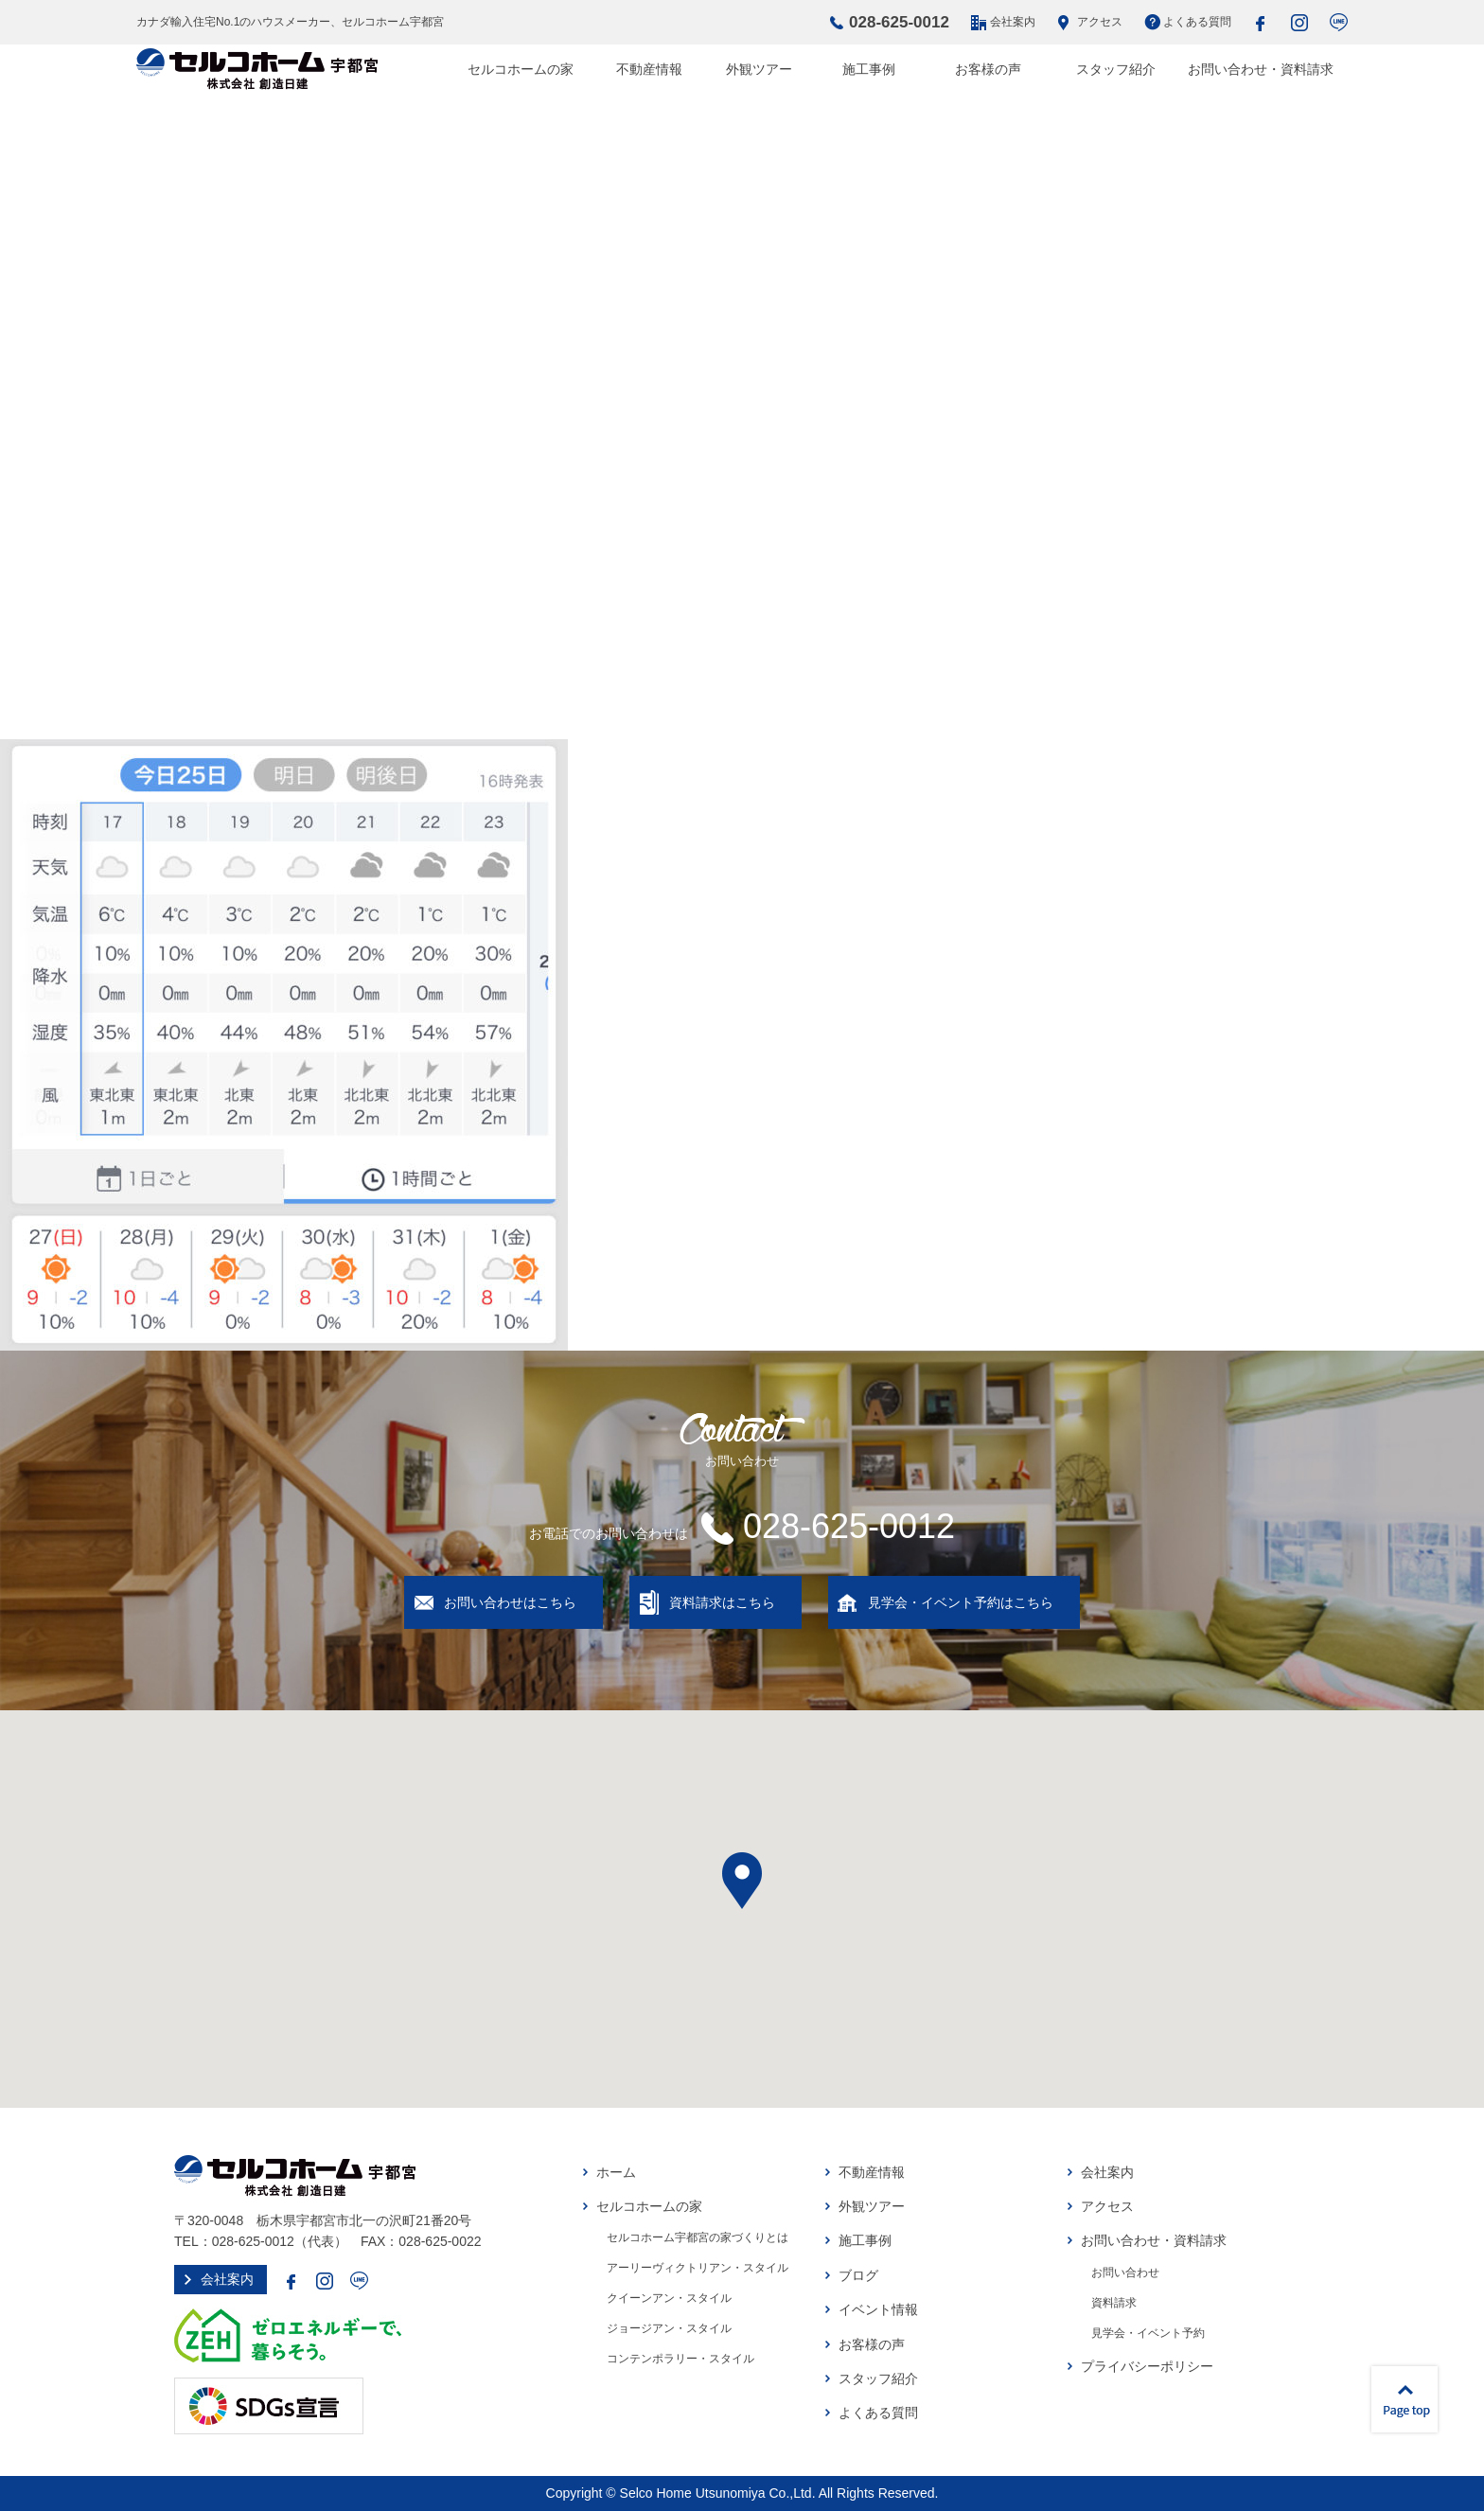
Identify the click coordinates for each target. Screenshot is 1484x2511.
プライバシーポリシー (1147, 2366)
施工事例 (868, 69)
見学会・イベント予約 (1148, 2333)
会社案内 (1012, 21)
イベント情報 (878, 2309)
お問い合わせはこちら (510, 1602)
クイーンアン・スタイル (669, 2298)
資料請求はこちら (722, 1602)
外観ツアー (759, 69)
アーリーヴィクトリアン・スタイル (697, 2267)
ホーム (616, 2172)
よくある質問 (1197, 21)
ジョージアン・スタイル (669, 2328)
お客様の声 (988, 69)
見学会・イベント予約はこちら (960, 1602)
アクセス (1099, 21)
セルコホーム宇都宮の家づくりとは (697, 2237)
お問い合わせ (1125, 2272)
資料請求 (1114, 2302)
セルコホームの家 (521, 69)
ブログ (858, 2275)
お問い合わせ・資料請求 (1261, 69)
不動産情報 (649, 69)
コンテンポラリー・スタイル (680, 2358)
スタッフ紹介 (1116, 69)
